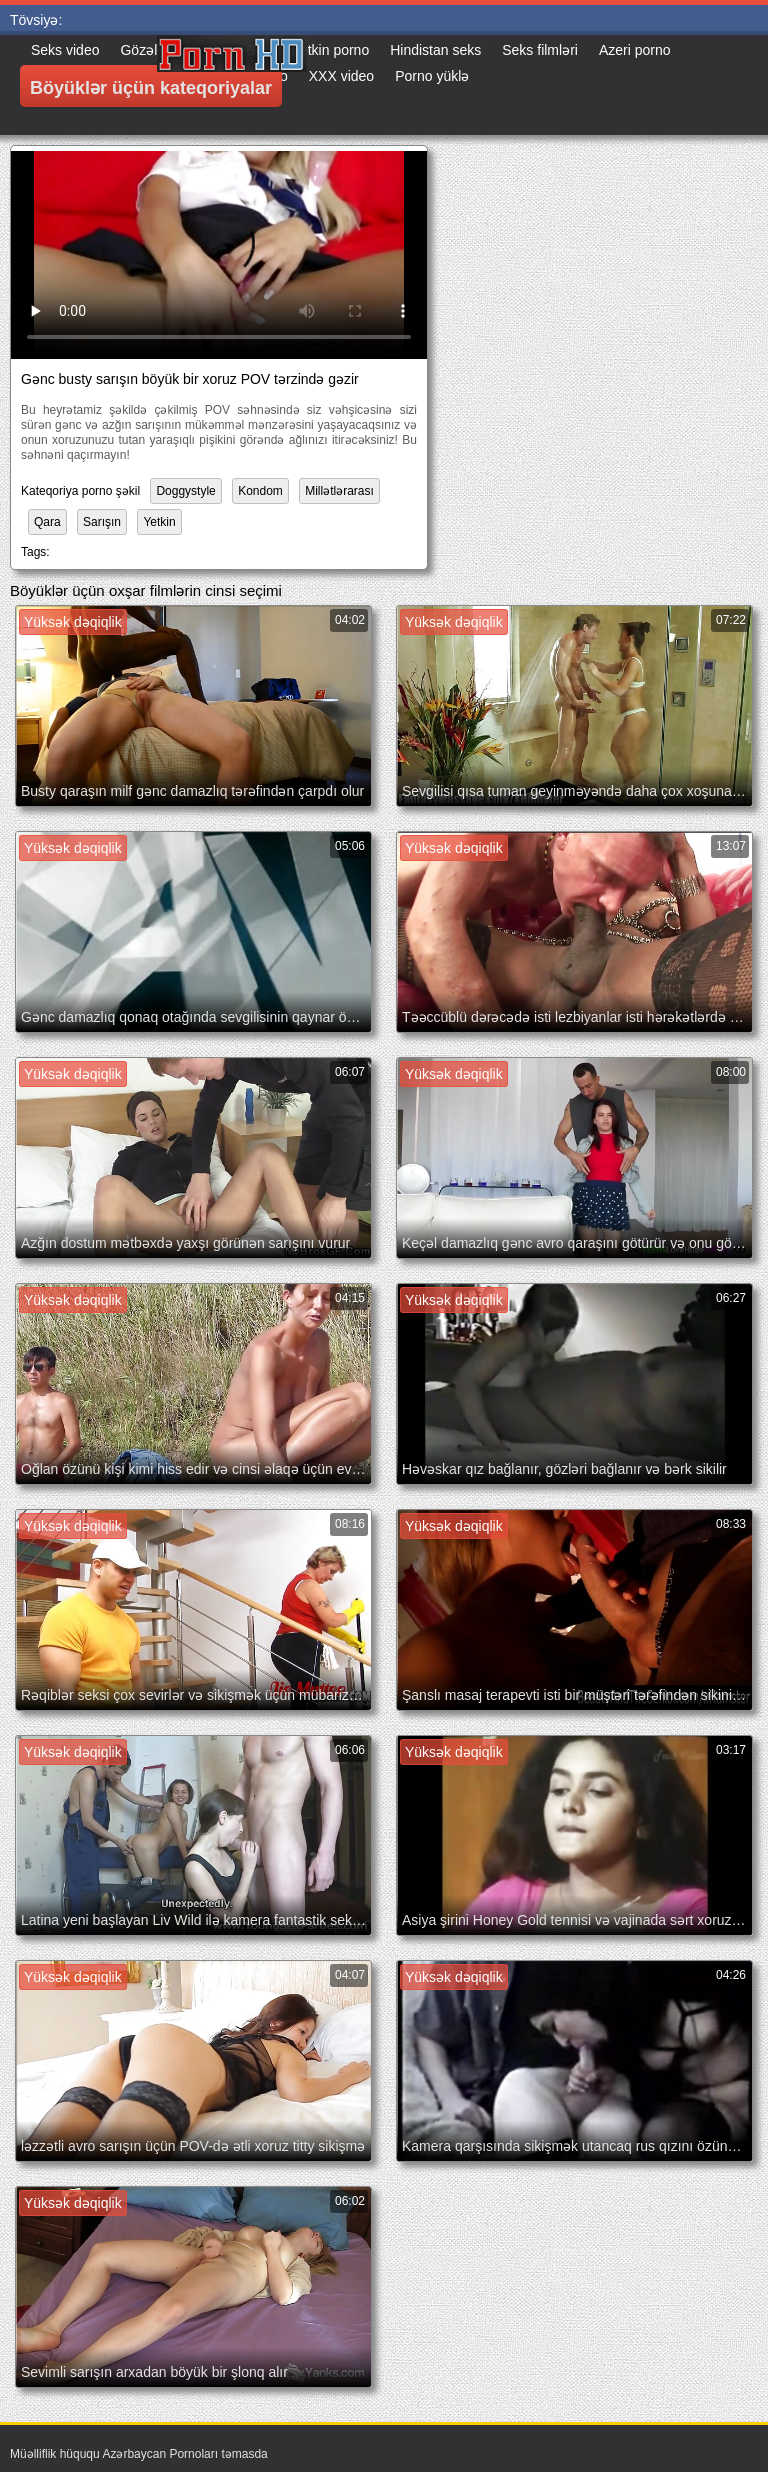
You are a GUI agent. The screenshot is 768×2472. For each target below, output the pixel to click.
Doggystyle (185, 491)
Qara (47, 522)
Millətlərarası (339, 491)
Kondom (260, 491)
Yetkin (159, 522)
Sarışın (102, 522)
